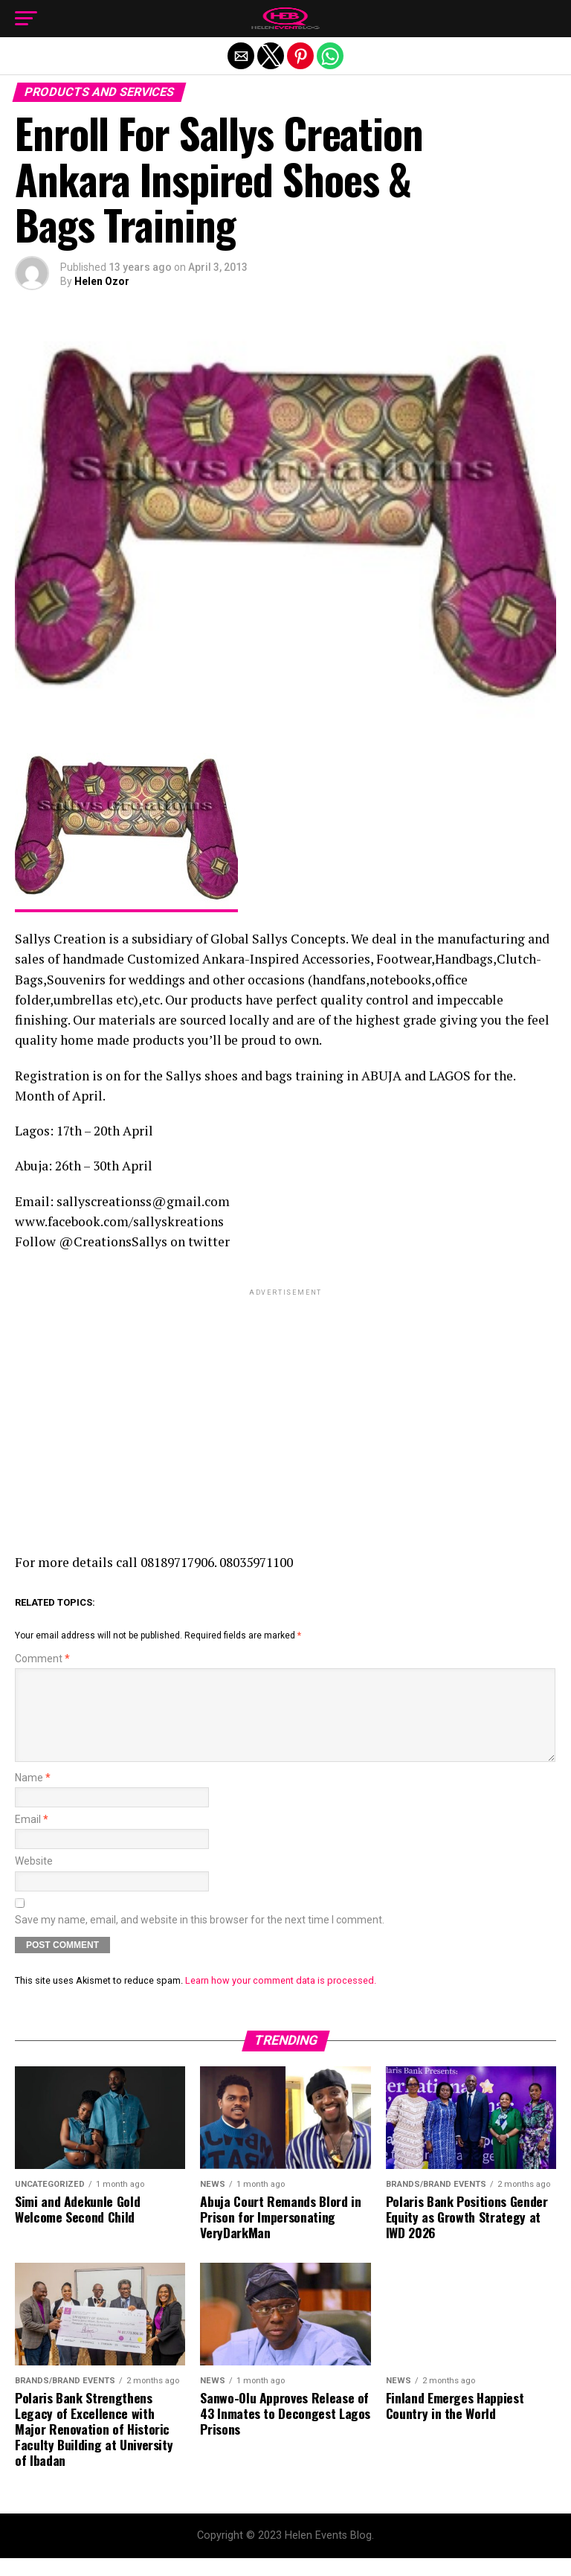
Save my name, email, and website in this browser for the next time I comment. (199, 1938)
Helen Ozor (101, 281)
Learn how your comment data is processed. (280, 1998)
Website (34, 1879)
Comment (42, 1659)
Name (33, 1795)
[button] (26, 18)
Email (31, 1837)
